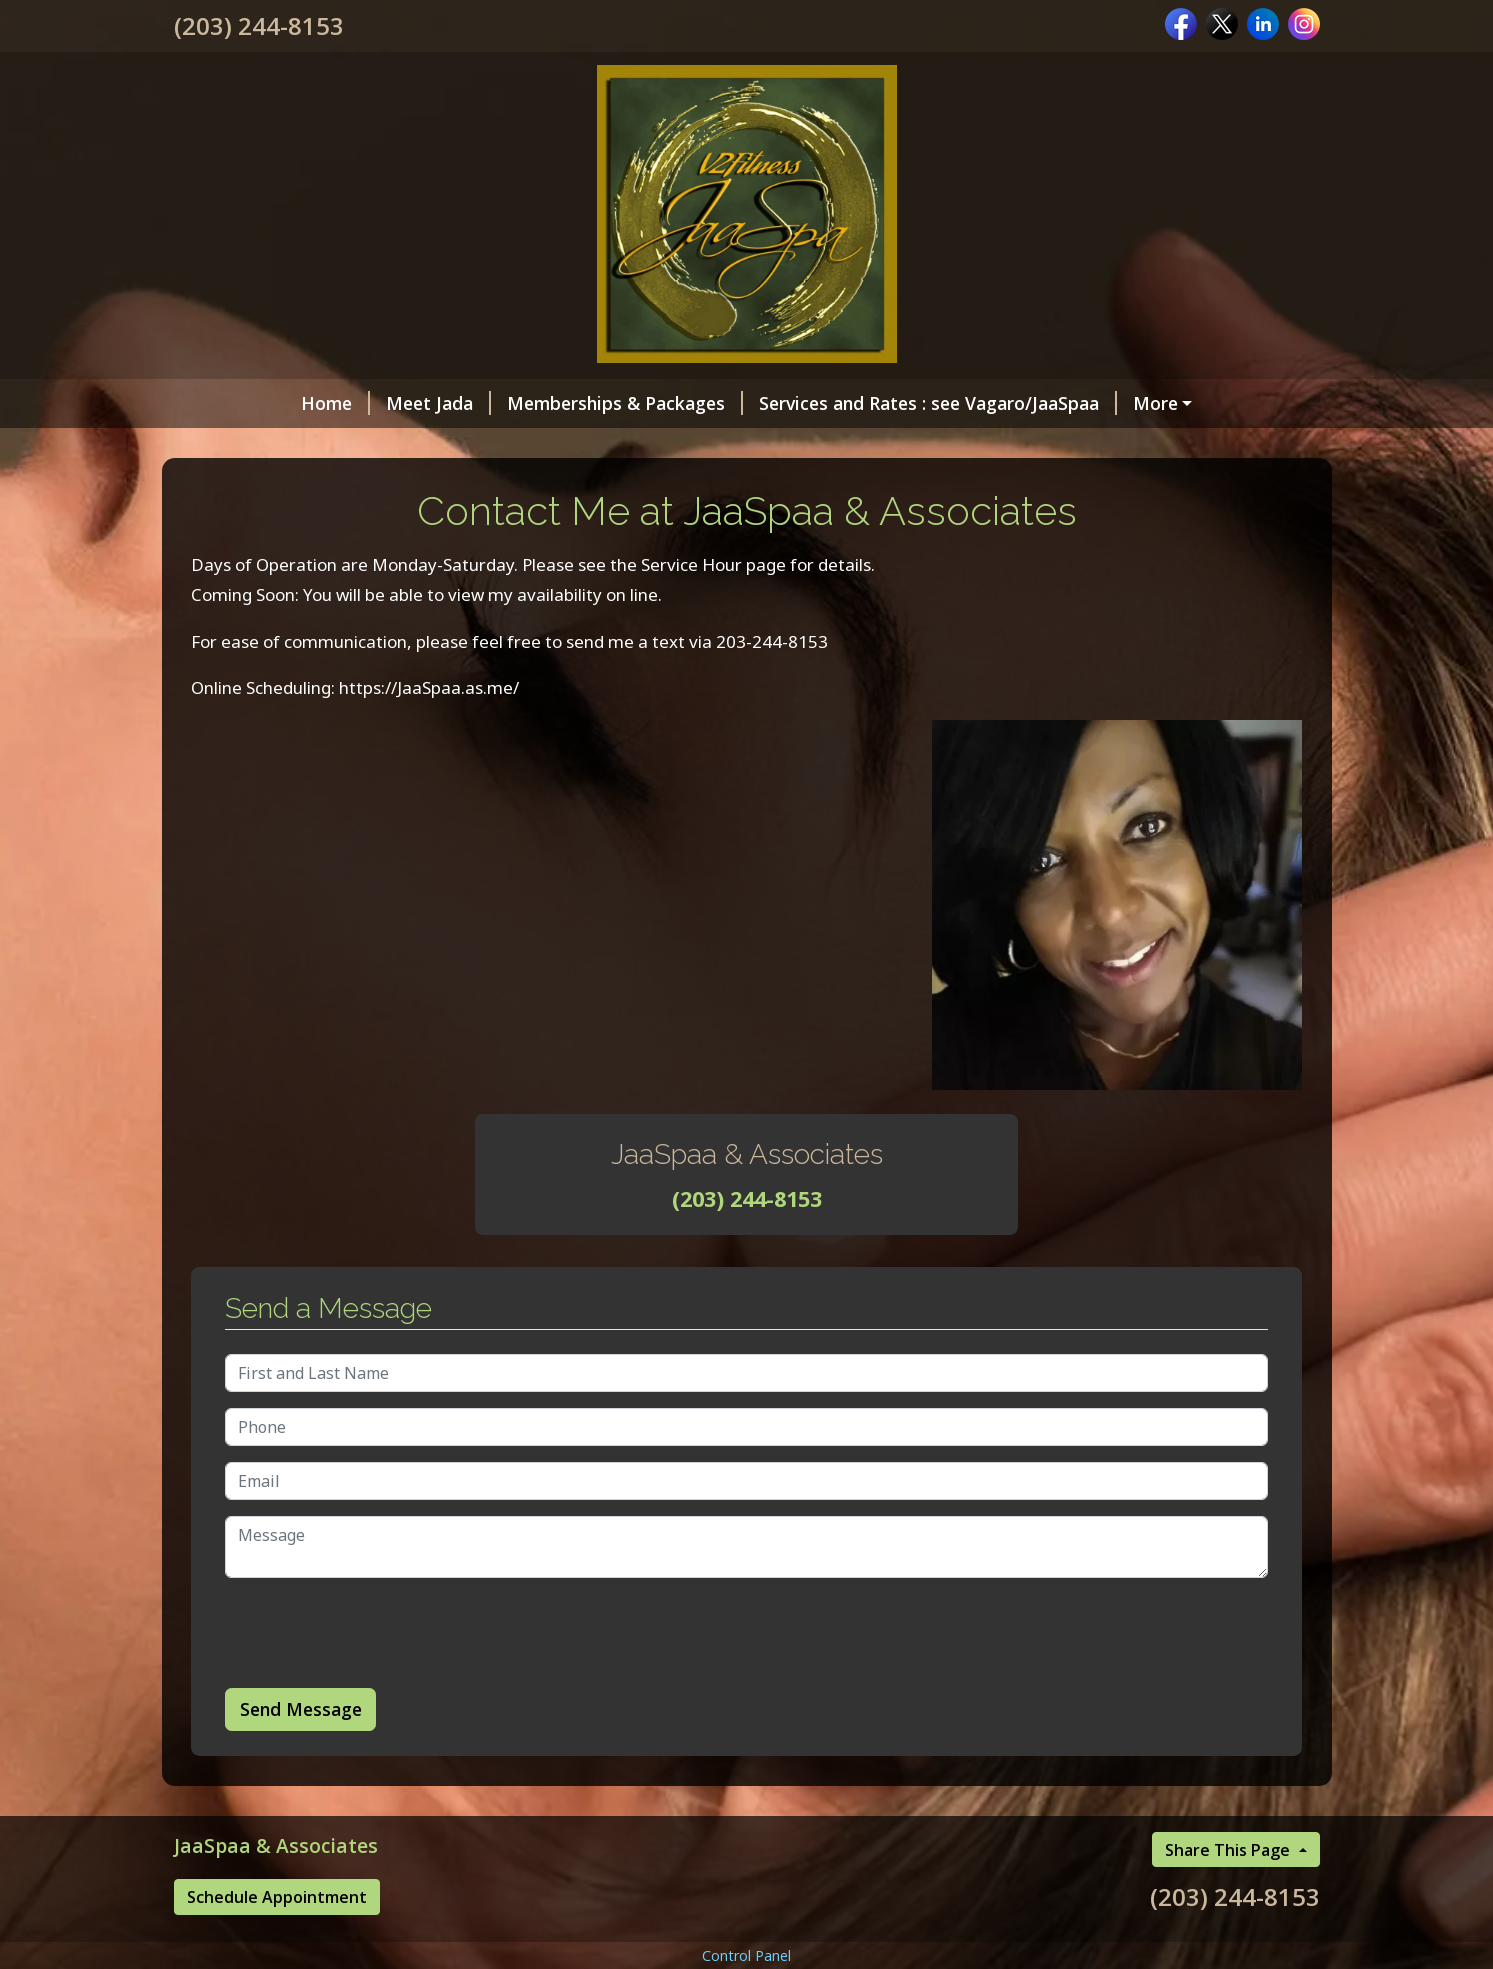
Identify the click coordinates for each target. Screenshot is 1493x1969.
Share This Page (1229, 1934)
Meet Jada (327, 403)
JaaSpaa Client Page (782, 488)
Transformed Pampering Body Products (718, 446)
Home (224, 403)
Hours (946, 446)
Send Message (301, 1794)
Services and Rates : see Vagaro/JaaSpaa (827, 403)
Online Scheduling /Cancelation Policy (357, 446)
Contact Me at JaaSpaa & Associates (353, 488)
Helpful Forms (603, 488)
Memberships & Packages (514, 403)
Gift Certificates (1099, 403)
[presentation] (377, 1718)
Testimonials (945, 488)
